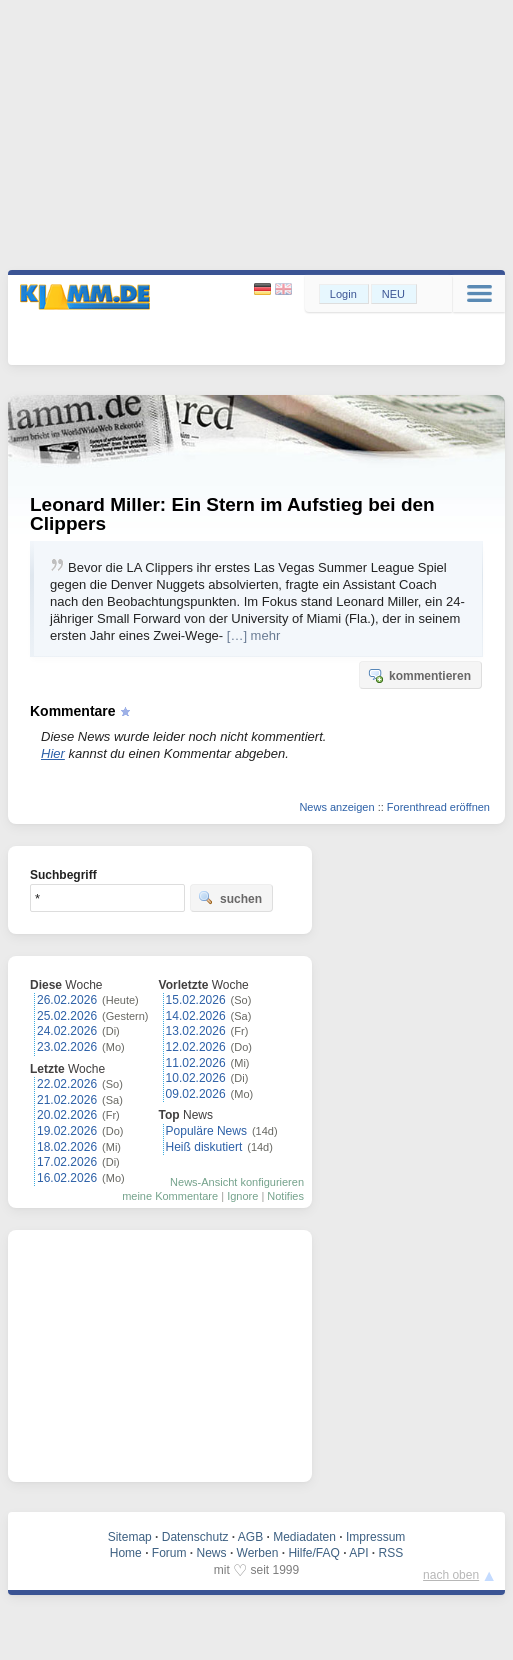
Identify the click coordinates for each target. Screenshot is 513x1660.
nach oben (451, 1575)
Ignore (242, 1196)
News (212, 1553)
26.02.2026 (67, 1000)
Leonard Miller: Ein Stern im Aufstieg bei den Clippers (232, 514)
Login (343, 294)
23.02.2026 (67, 1047)
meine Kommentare (170, 1196)
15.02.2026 (196, 1000)
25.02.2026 (67, 1016)
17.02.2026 (67, 1162)
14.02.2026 (196, 1016)
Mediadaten (304, 1537)
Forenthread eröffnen (438, 807)
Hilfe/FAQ (313, 1553)
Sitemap (130, 1537)
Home (126, 1553)
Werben (258, 1553)
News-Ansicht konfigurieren (237, 1182)
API (358, 1553)
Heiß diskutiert (204, 1147)
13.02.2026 (196, 1031)
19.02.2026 (67, 1131)
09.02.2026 (196, 1094)
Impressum (375, 1537)
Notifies (285, 1196)
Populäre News (206, 1131)
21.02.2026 (67, 1100)
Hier (53, 753)
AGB (250, 1537)
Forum (169, 1553)
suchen (230, 898)
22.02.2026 (67, 1084)
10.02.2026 (196, 1078)
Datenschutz (195, 1537)
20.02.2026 (67, 1115)
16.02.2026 (67, 1178)
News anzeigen (336, 807)
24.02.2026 (67, 1031)
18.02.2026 (67, 1147)
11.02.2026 (196, 1063)
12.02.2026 (196, 1047)
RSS (391, 1553)
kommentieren (419, 675)
